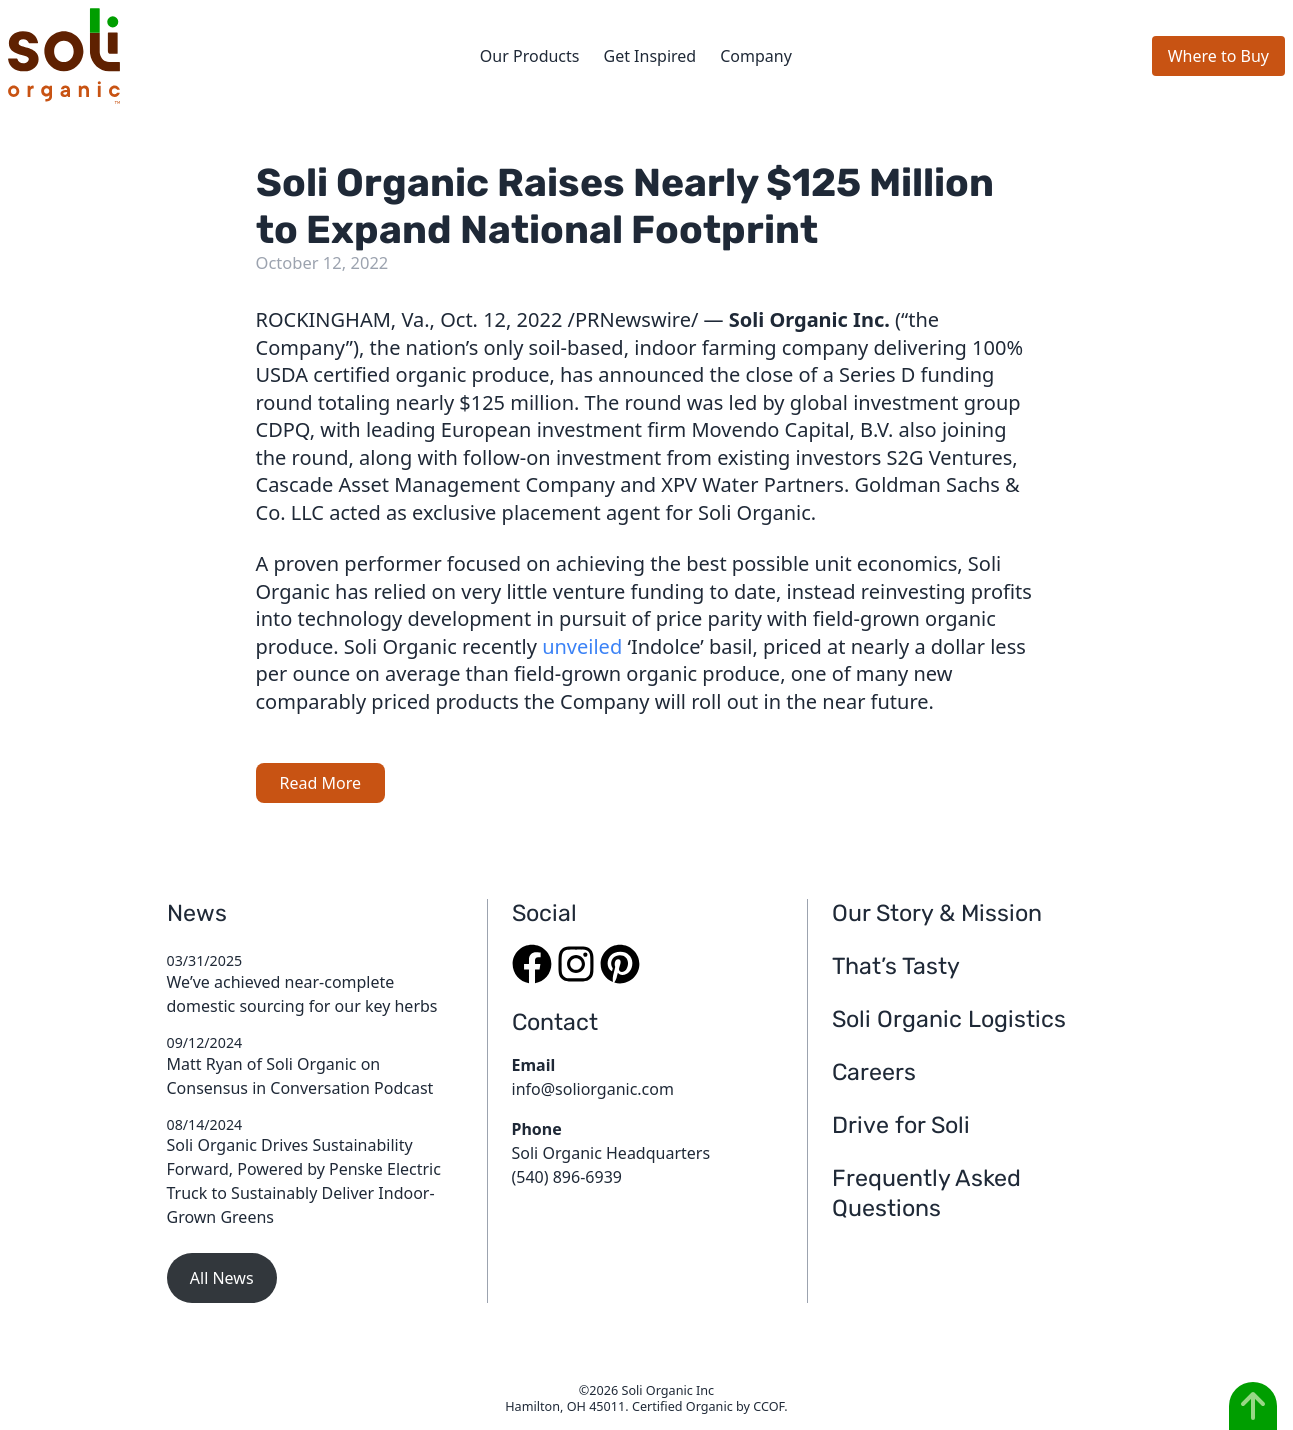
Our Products (530, 56)
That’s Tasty (896, 966)
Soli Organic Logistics (949, 1019)
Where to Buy (1218, 56)
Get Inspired (649, 56)
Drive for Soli (901, 1125)
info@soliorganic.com (593, 1089)
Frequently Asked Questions (926, 1192)
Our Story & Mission (937, 913)
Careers (874, 1072)
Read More (320, 783)
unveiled (582, 646)
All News (222, 1278)
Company (756, 56)
